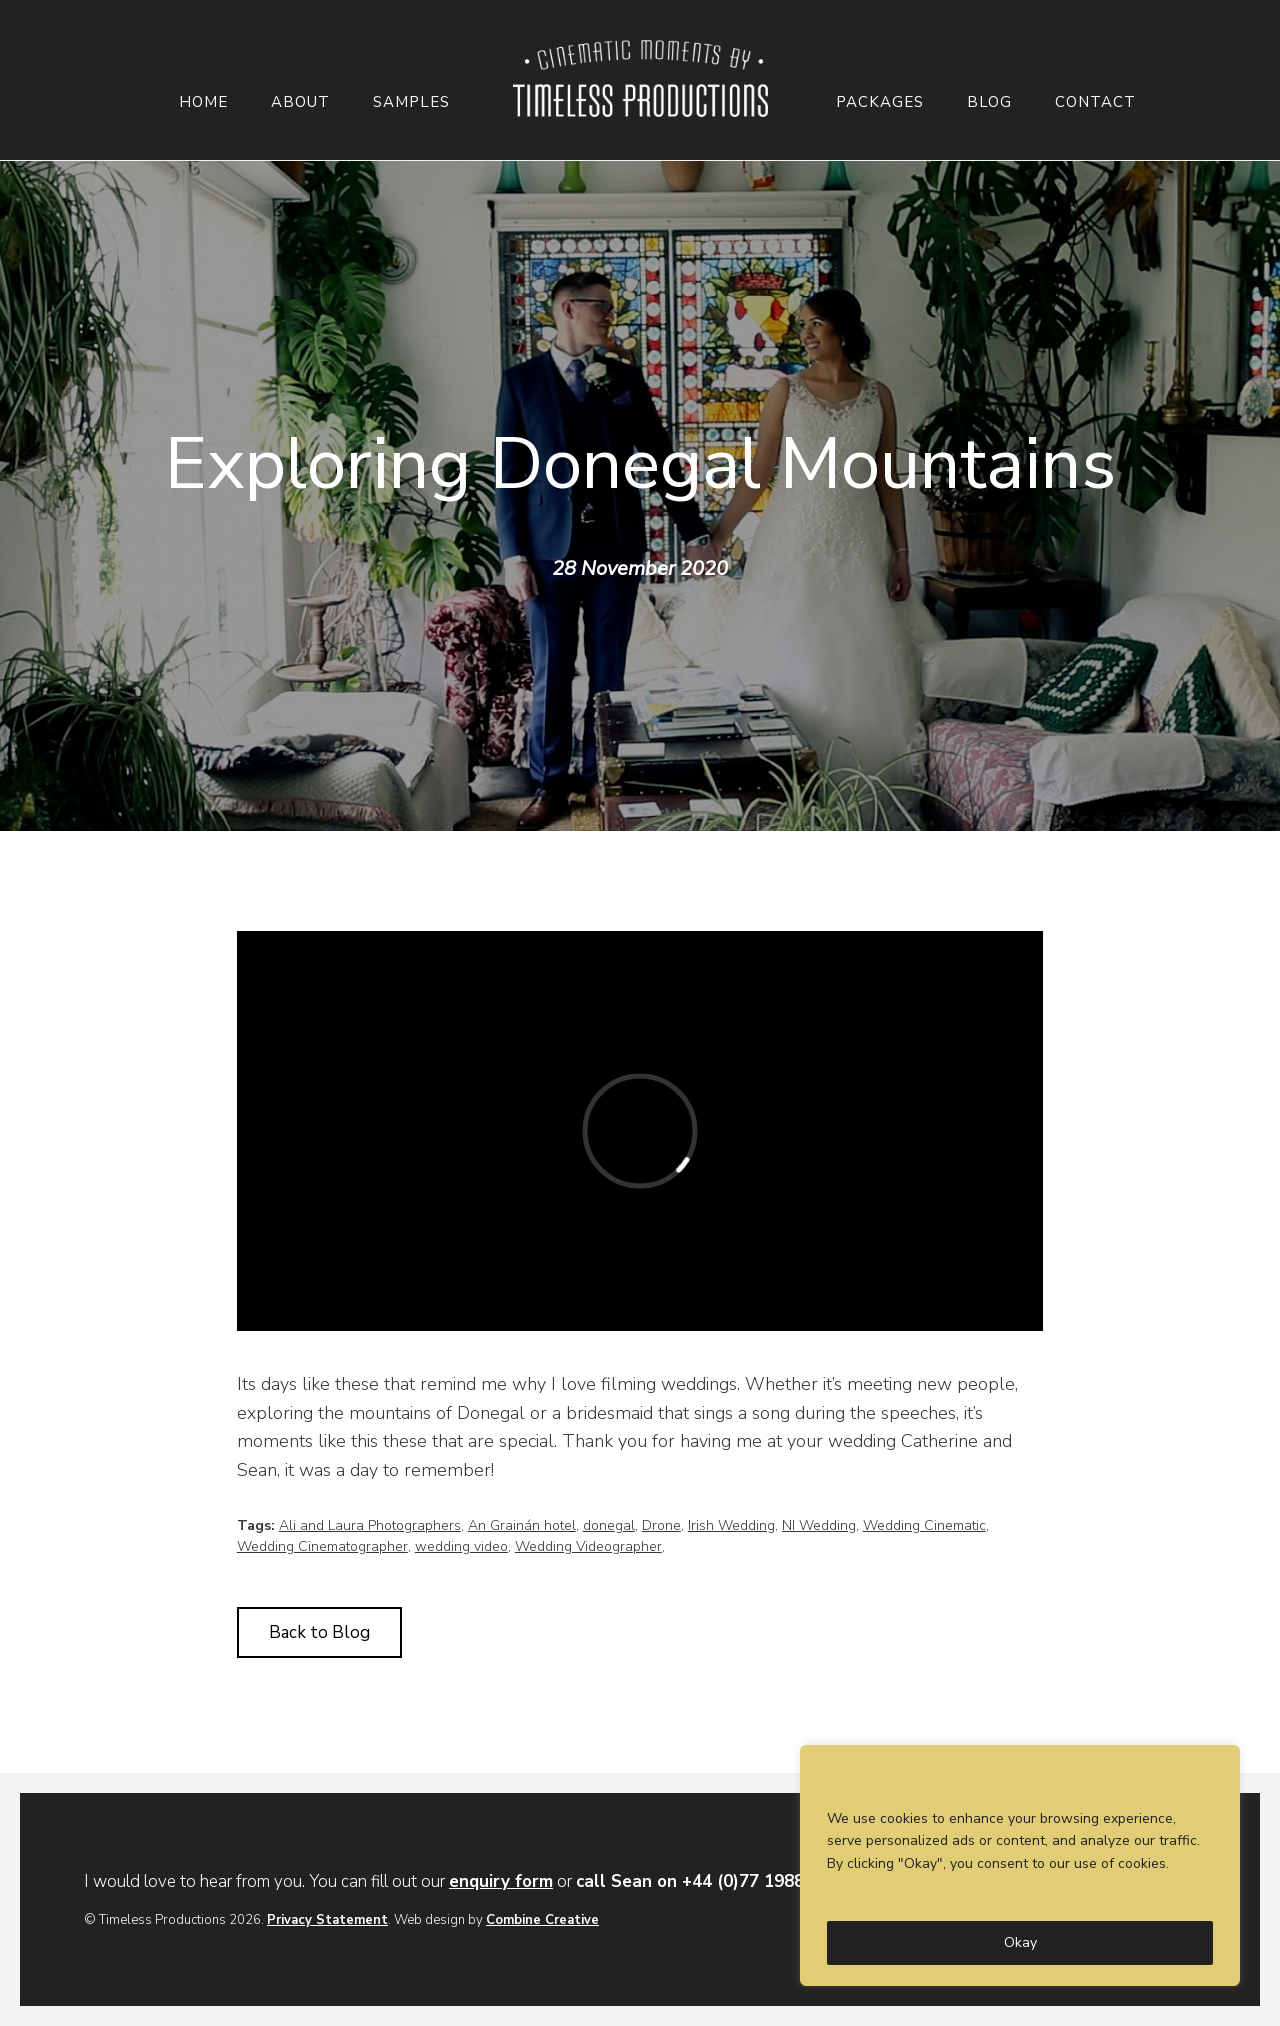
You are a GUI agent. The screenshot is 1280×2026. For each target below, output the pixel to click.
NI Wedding (819, 1525)
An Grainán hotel (522, 1525)
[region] (1020, 1865)
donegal (609, 1525)
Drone (661, 1525)
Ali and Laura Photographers (370, 1525)
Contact (1095, 102)
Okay (1020, 1942)
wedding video (461, 1546)
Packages (880, 102)
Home (203, 102)
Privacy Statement (327, 1920)
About (300, 102)
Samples (411, 102)
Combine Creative (542, 1920)
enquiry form (501, 1881)
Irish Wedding (731, 1525)
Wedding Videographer (588, 1546)
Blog (989, 102)
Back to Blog (319, 1632)
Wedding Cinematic (924, 1525)
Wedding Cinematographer (322, 1546)
